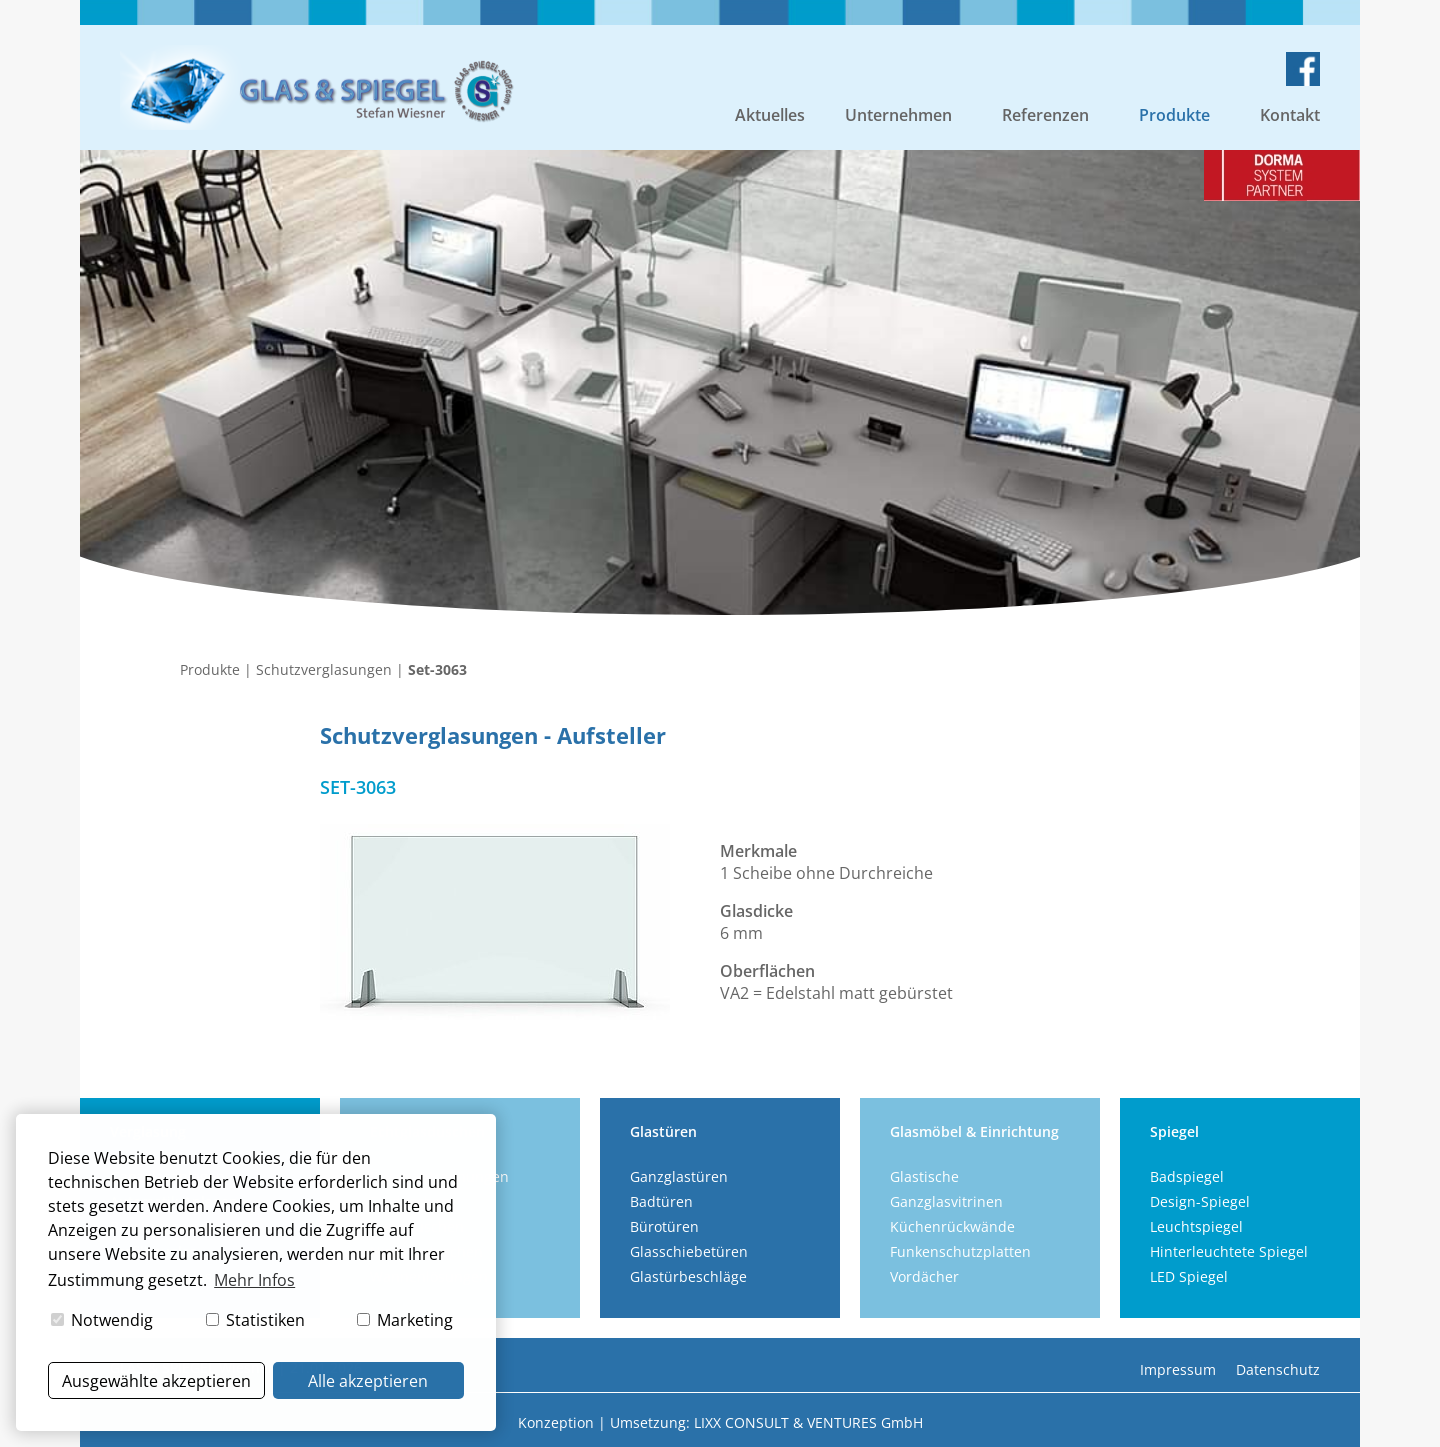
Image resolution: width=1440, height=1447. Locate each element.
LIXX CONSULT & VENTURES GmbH (808, 1422)
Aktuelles (770, 115)
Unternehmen (898, 115)
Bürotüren (664, 1226)
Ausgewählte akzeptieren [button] (156, 1381)
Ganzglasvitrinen (946, 1201)
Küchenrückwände (952, 1226)
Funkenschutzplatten (960, 1251)
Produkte (1174, 115)
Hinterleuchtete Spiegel (1229, 1251)
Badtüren (661, 1201)
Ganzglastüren (679, 1176)
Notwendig (102, 1320)
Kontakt (1290, 115)
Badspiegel (1187, 1176)
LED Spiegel (1189, 1276)
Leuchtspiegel (1196, 1226)
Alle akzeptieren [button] (368, 1381)
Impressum (1178, 1369)
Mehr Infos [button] (254, 1280)
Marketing (405, 1320)
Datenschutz (1278, 1369)
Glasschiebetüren (689, 1251)
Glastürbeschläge (688, 1276)
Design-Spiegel (1200, 1201)
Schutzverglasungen (324, 669)
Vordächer (924, 1276)
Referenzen (1045, 115)
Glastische (924, 1176)
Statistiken (255, 1320)
